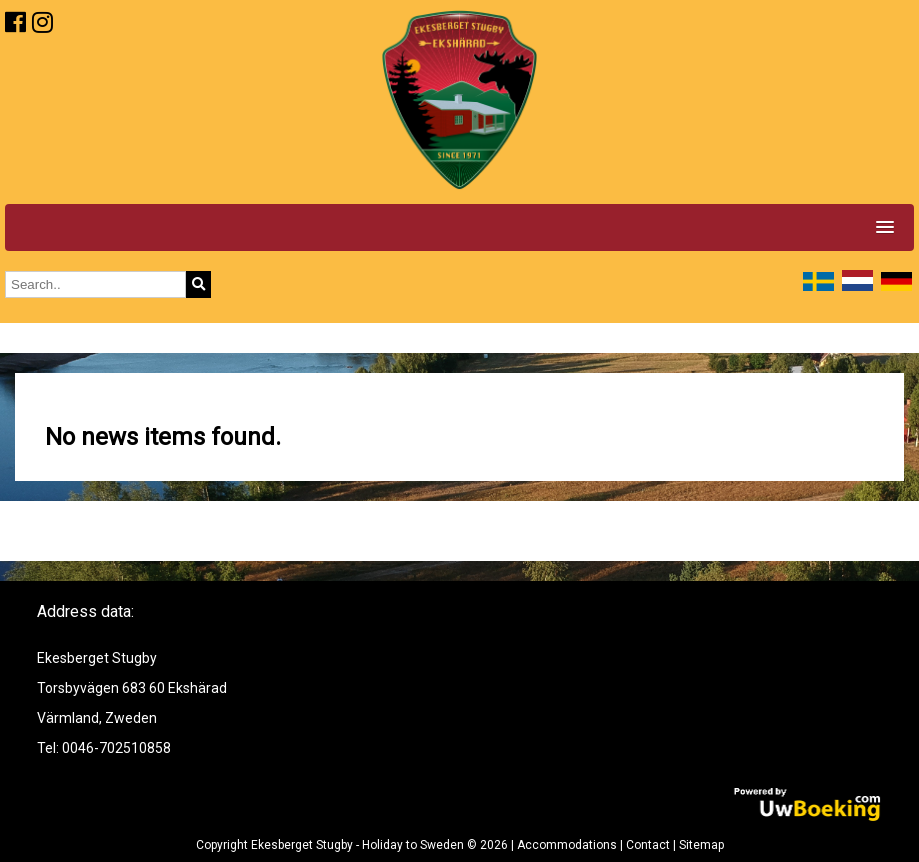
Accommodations (567, 845)
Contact (648, 845)
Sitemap (701, 845)
